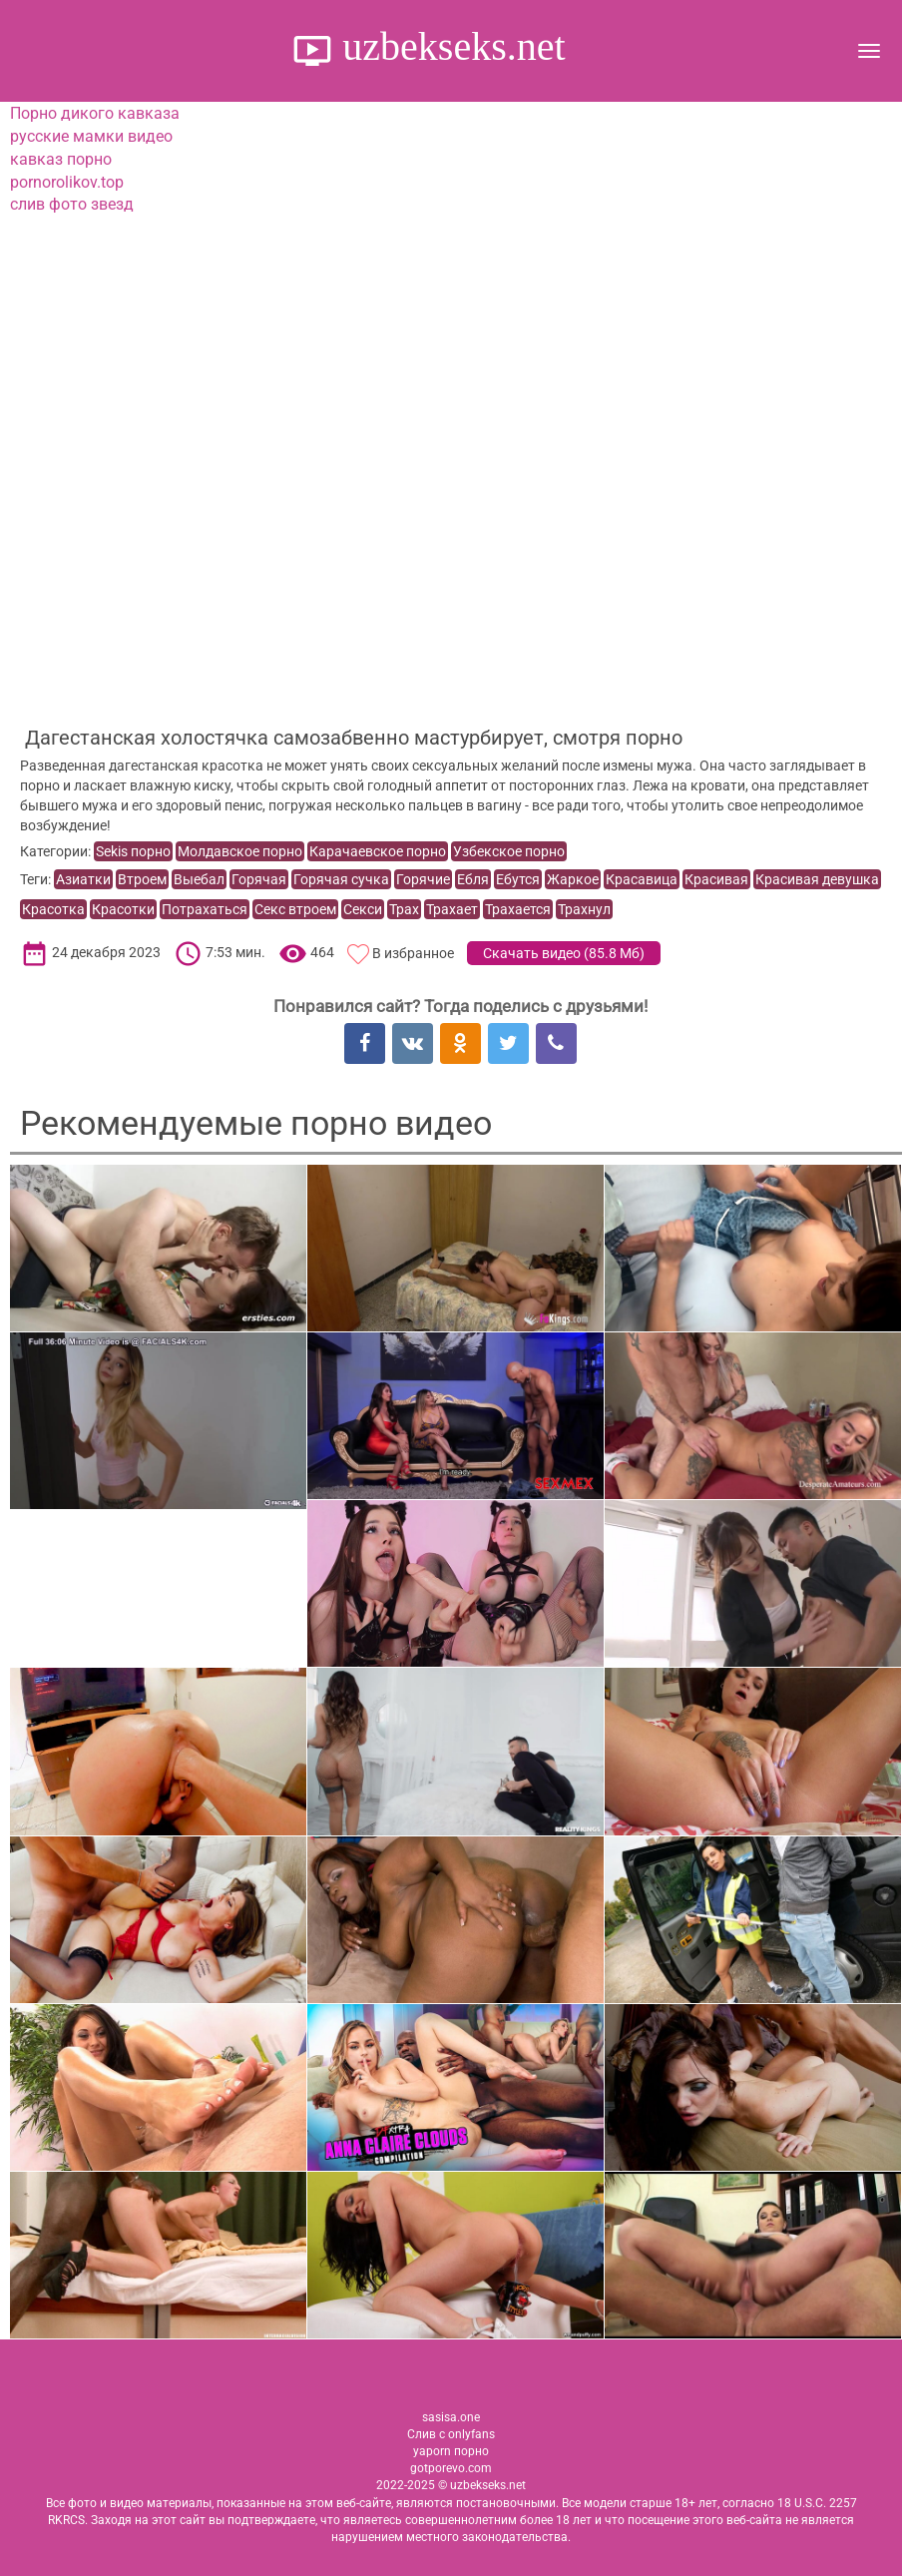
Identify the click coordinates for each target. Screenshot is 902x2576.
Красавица (641, 879)
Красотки (123, 909)
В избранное (413, 953)
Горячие (423, 879)
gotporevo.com (451, 2468)
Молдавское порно (240, 851)
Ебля (473, 879)
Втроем (142, 879)
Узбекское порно (509, 851)
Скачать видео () (564, 953)
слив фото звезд (72, 204)
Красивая (716, 879)
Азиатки (83, 879)
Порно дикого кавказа (95, 113)
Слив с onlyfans (451, 2434)
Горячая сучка (341, 879)
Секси (362, 909)
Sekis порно (133, 851)
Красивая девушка (817, 879)
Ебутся (518, 879)
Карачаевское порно (377, 851)
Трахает (452, 909)
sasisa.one (451, 2417)
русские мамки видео (91, 136)
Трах (404, 909)
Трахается (518, 909)
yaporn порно (451, 2451)
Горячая (258, 879)
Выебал (199, 879)
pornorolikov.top (67, 182)
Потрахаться (204, 909)
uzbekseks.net (448, 46)
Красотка (53, 909)
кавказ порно (61, 159)
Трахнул (584, 909)
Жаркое (573, 879)
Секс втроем (295, 909)
